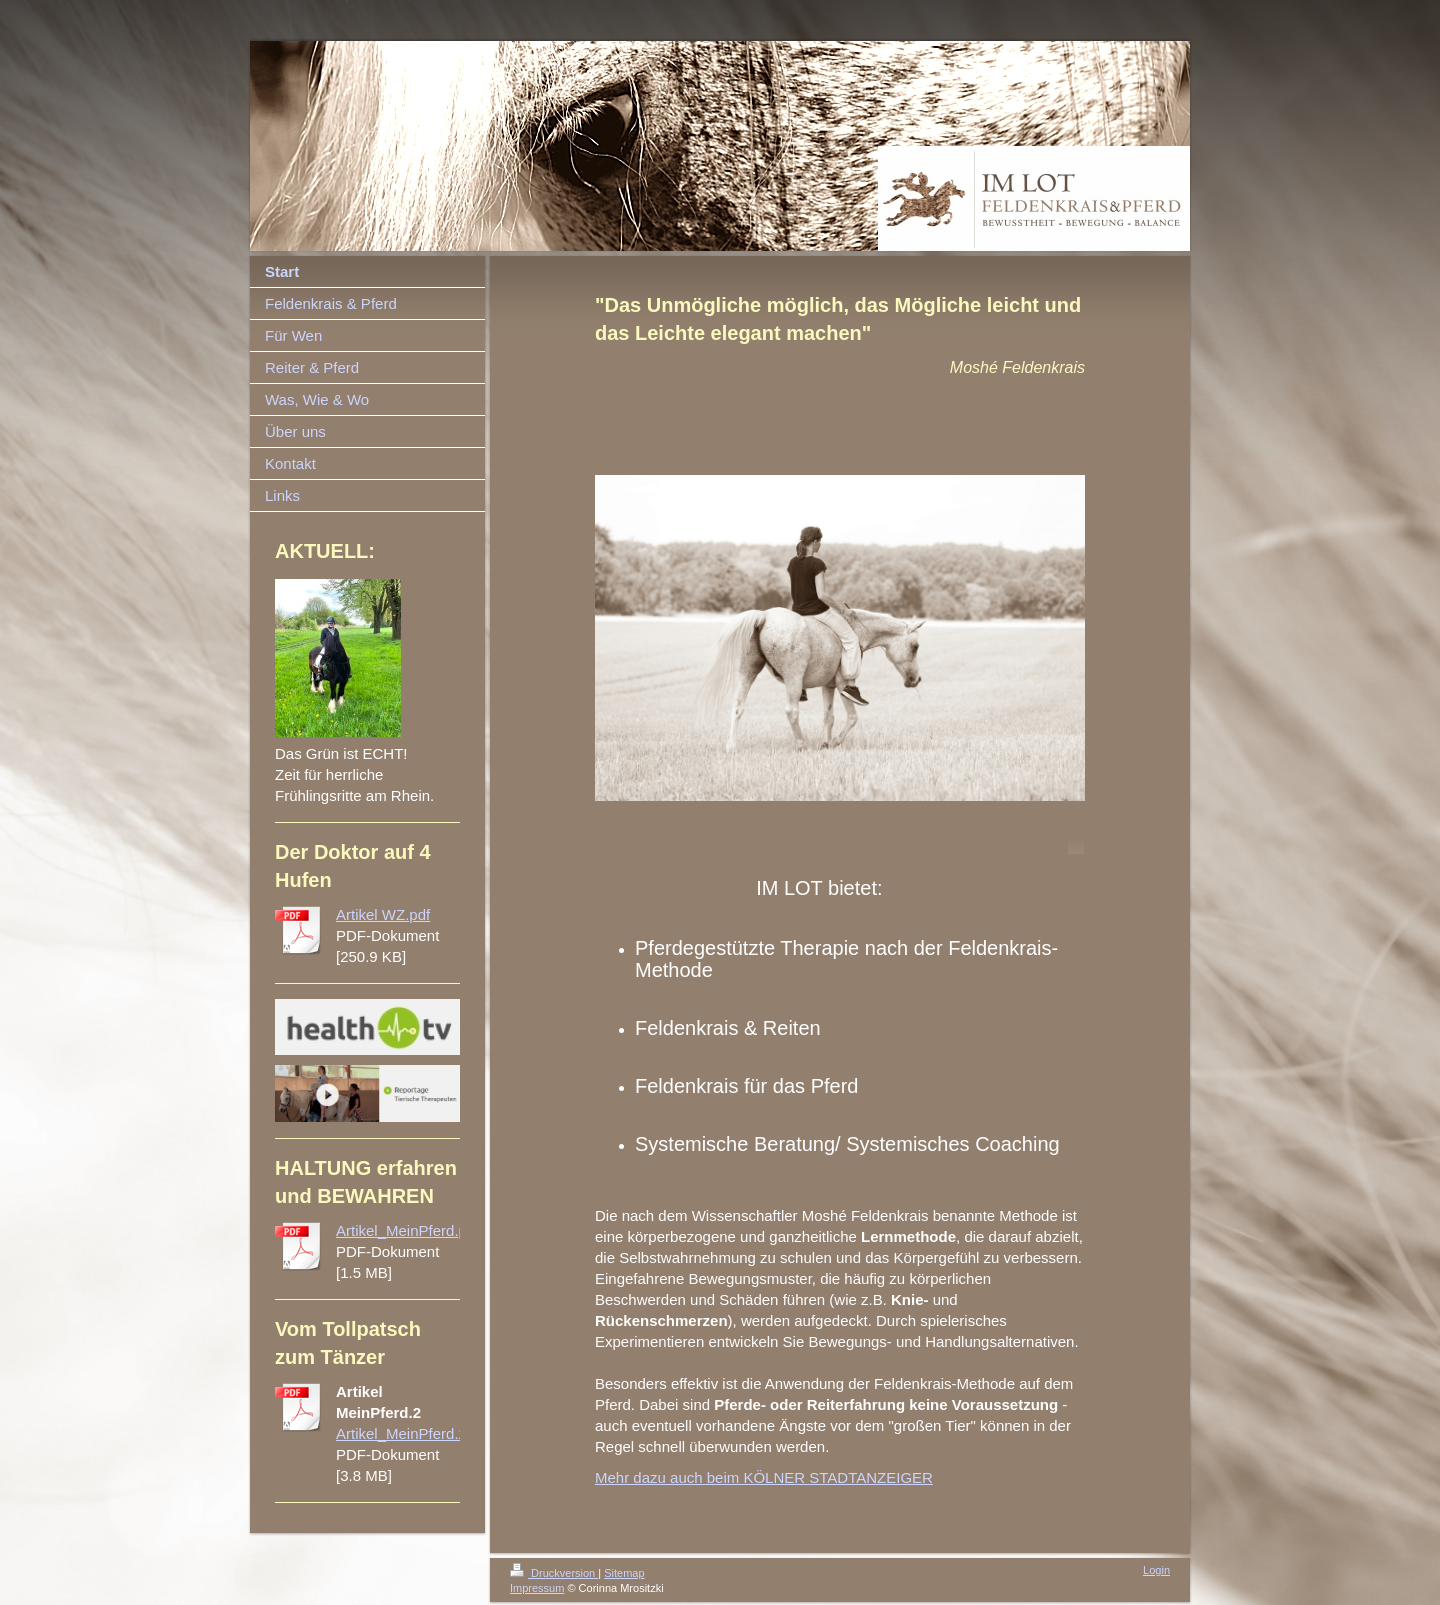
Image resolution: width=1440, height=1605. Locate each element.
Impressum (537, 1588)
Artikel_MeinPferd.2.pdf (414, 1433)
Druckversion (554, 1573)
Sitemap (624, 1573)
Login (1156, 1570)
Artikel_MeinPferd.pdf (407, 1230)
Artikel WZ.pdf (383, 914)
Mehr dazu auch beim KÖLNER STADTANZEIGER (764, 1477)
